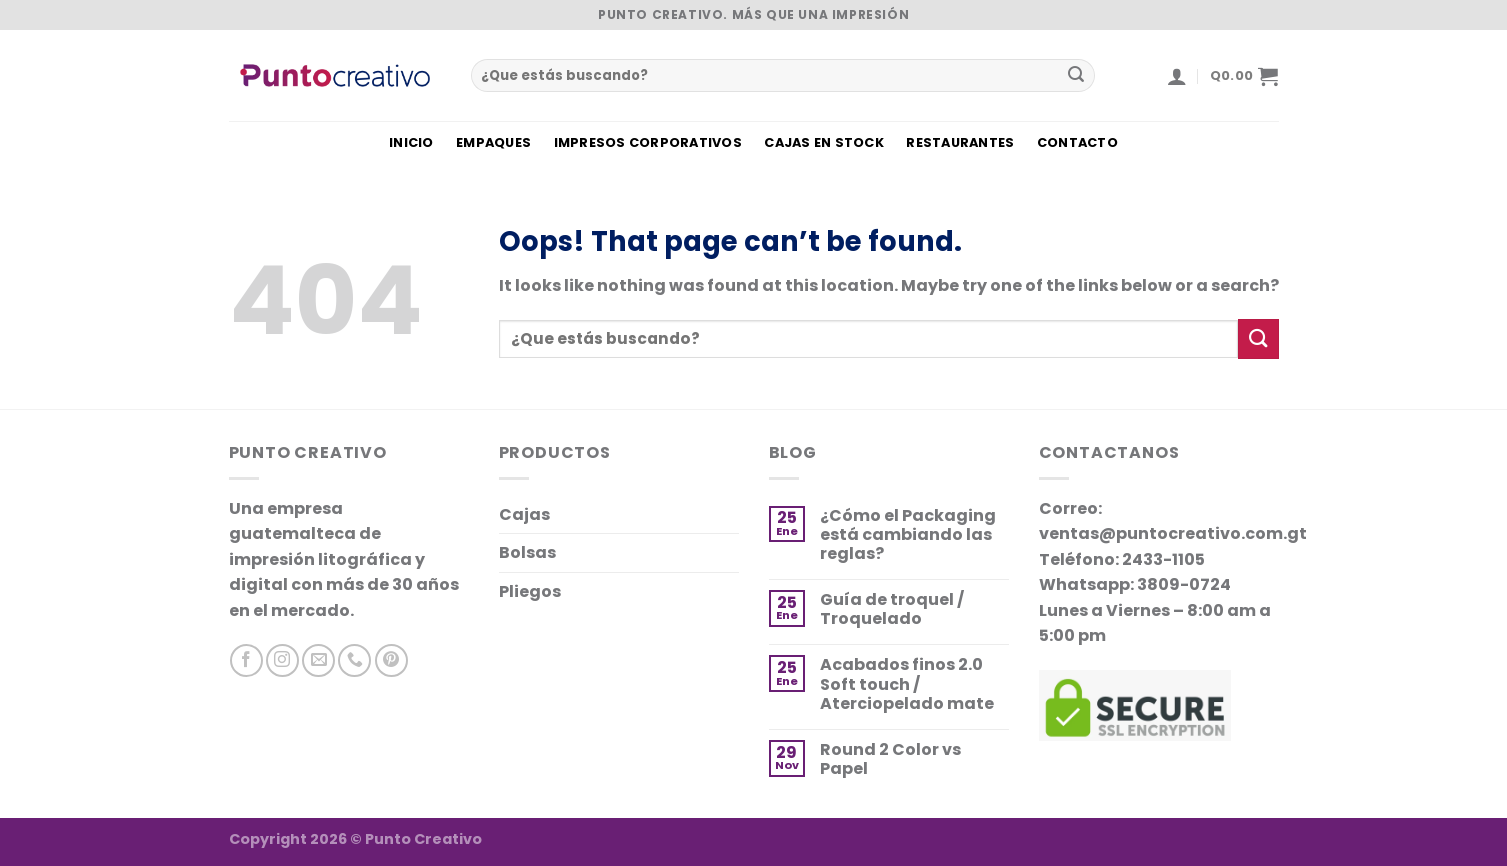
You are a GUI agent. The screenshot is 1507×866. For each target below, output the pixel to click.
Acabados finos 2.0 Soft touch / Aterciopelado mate (907, 684)
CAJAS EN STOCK (824, 142)
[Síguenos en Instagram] (282, 660)
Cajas (524, 514)
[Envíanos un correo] (318, 660)
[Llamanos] (354, 660)
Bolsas (527, 552)
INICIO (411, 142)
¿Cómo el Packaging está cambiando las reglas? (908, 535)
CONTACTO (1077, 142)
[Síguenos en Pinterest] (391, 660)
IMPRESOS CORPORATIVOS (648, 142)
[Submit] (1076, 76)
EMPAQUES (493, 142)
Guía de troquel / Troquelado (892, 609)
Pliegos (530, 591)
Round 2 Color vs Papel (890, 759)
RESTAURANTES (960, 142)
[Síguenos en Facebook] (246, 660)
